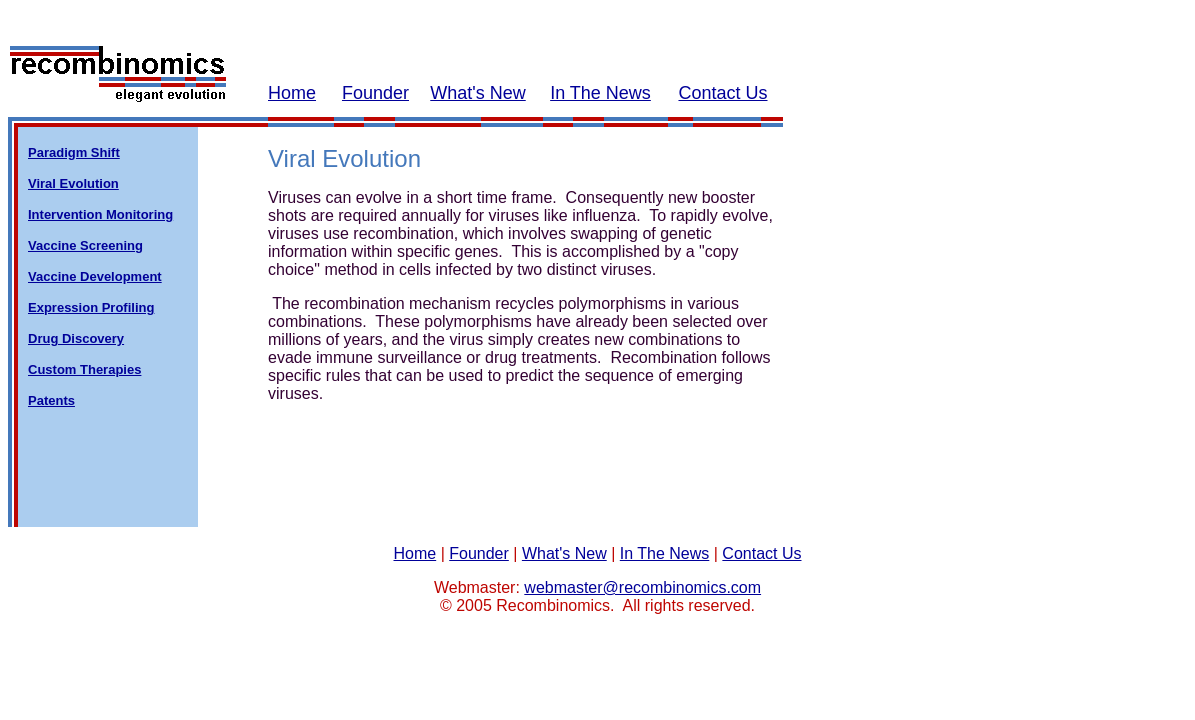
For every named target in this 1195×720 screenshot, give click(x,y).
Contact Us (722, 93)
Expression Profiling (91, 307)
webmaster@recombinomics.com (642, 587)
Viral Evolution (73, 183)
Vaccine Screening (85, 245)
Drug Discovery (76, 338)
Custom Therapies (84, 369)
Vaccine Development (95, 276)
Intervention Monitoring (100, 214)
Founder (375, 93)
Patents (51, 400)
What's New (477, 93)
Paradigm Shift (74, 152)
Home (292, 93)
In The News (600, 93)
